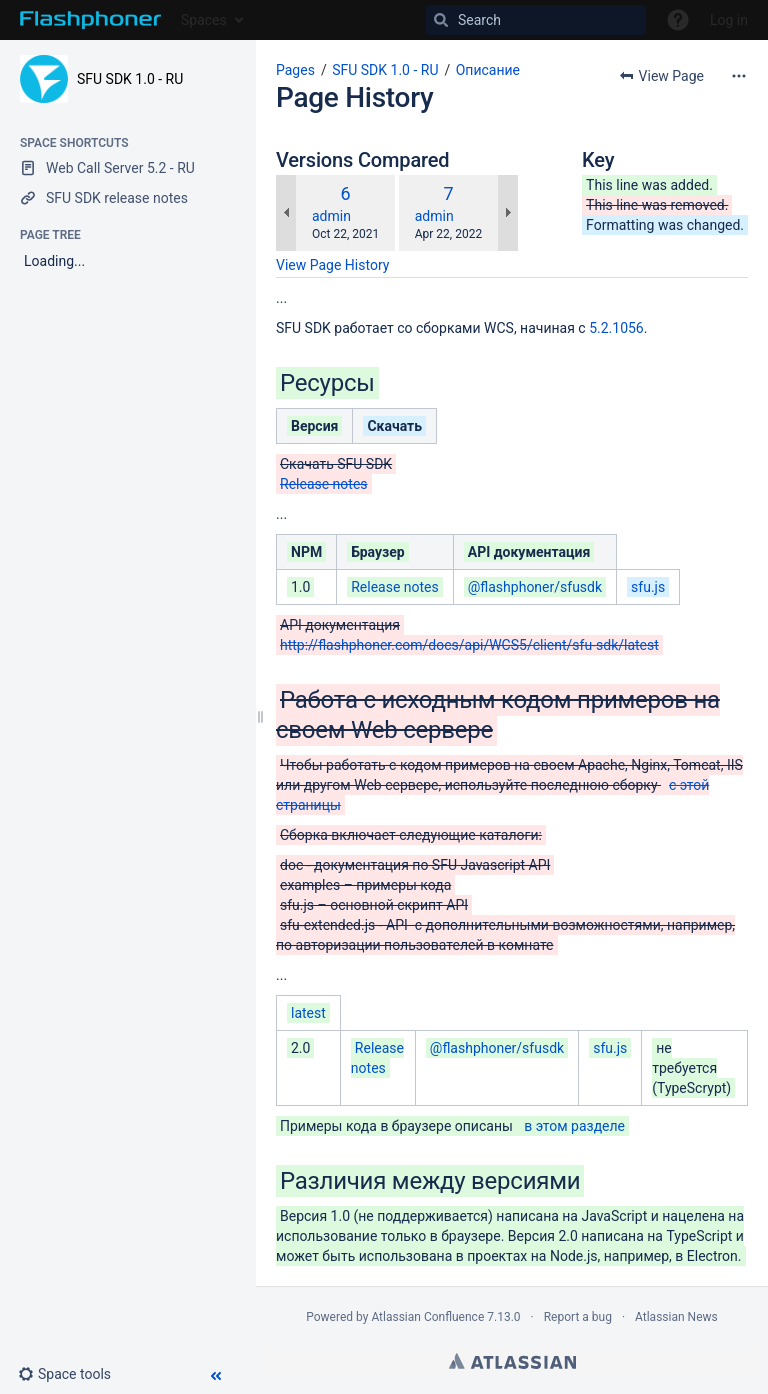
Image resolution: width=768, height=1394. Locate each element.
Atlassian (512, 1361)
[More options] (739, 76)
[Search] (536, 20)
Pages (295, 70)
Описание (488, 70)
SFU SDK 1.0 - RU (130, 79)
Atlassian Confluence (427, 1317)
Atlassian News (676, 1317)
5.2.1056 (616, 328)
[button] (72, 1374)
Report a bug (578, 1317)
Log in (729, 20)
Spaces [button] (204, 20)
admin (331, 216)
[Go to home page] (90, 20)
